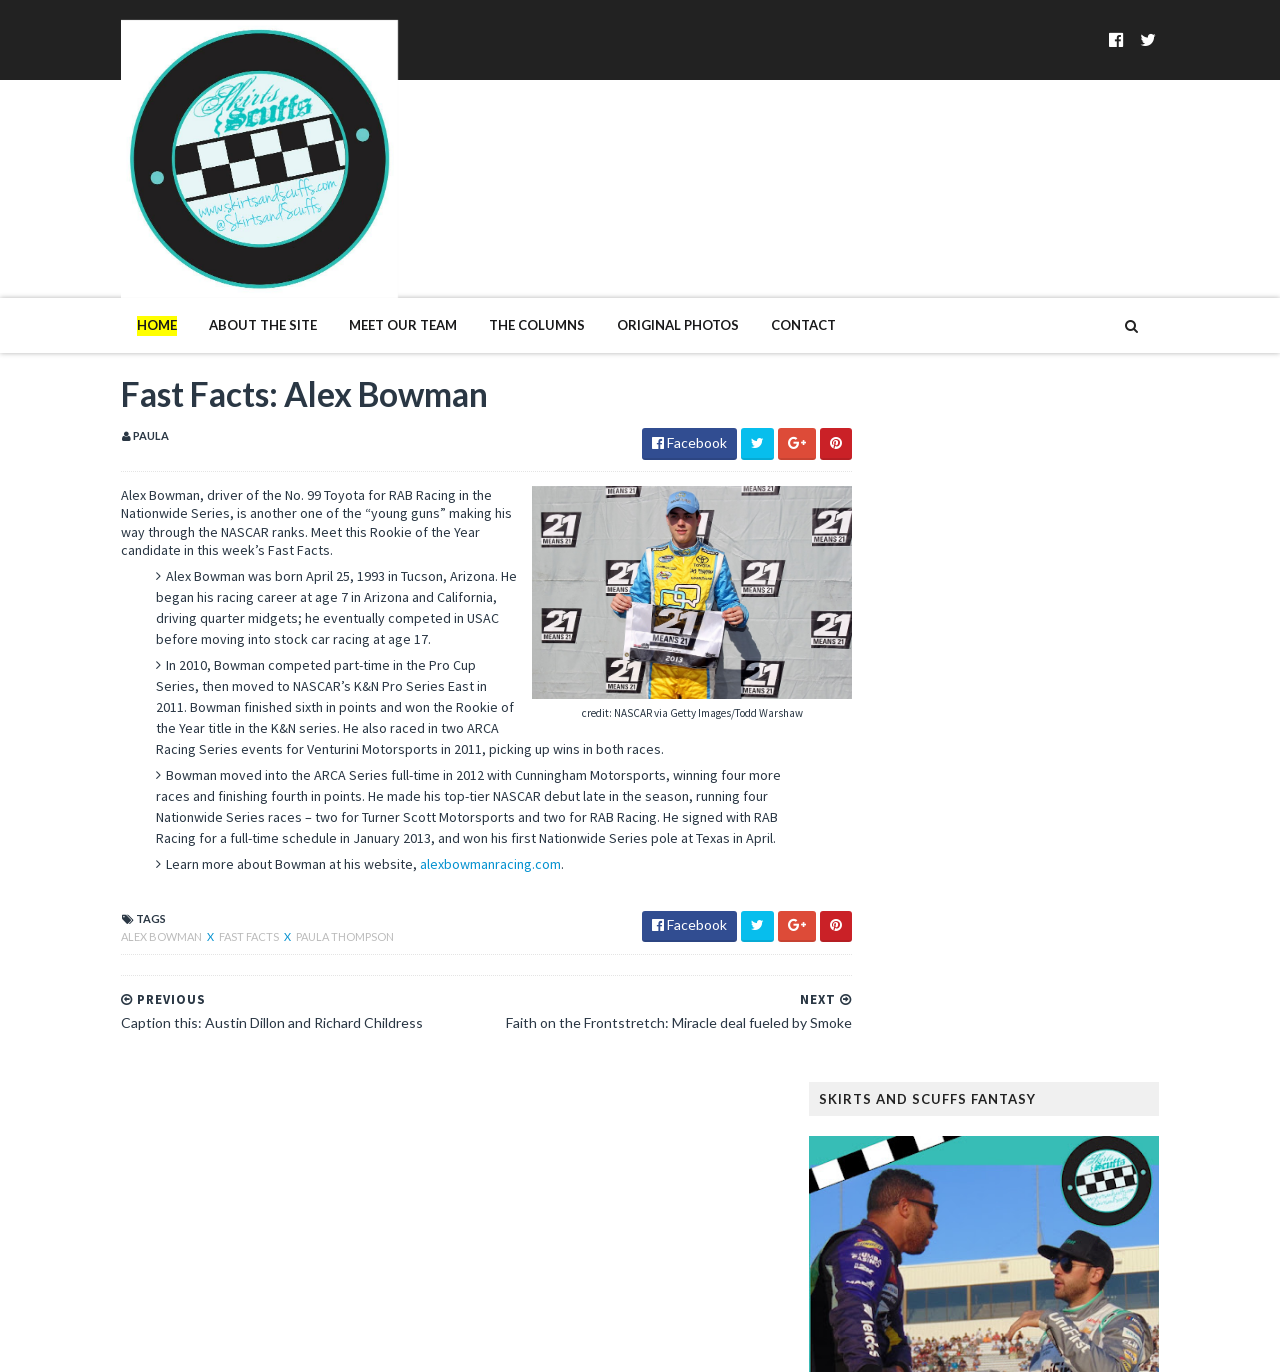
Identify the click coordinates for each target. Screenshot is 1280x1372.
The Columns (496, 248)
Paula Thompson (304, 881)
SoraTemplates (197, 1344)
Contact (762, 248)
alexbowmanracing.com (449, 809)
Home (116, 248)
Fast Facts (209, 881)
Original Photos (637, 248)
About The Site (222, 248)
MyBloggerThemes (405, 1344)
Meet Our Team (362, 248)
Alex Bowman (121, 881)
